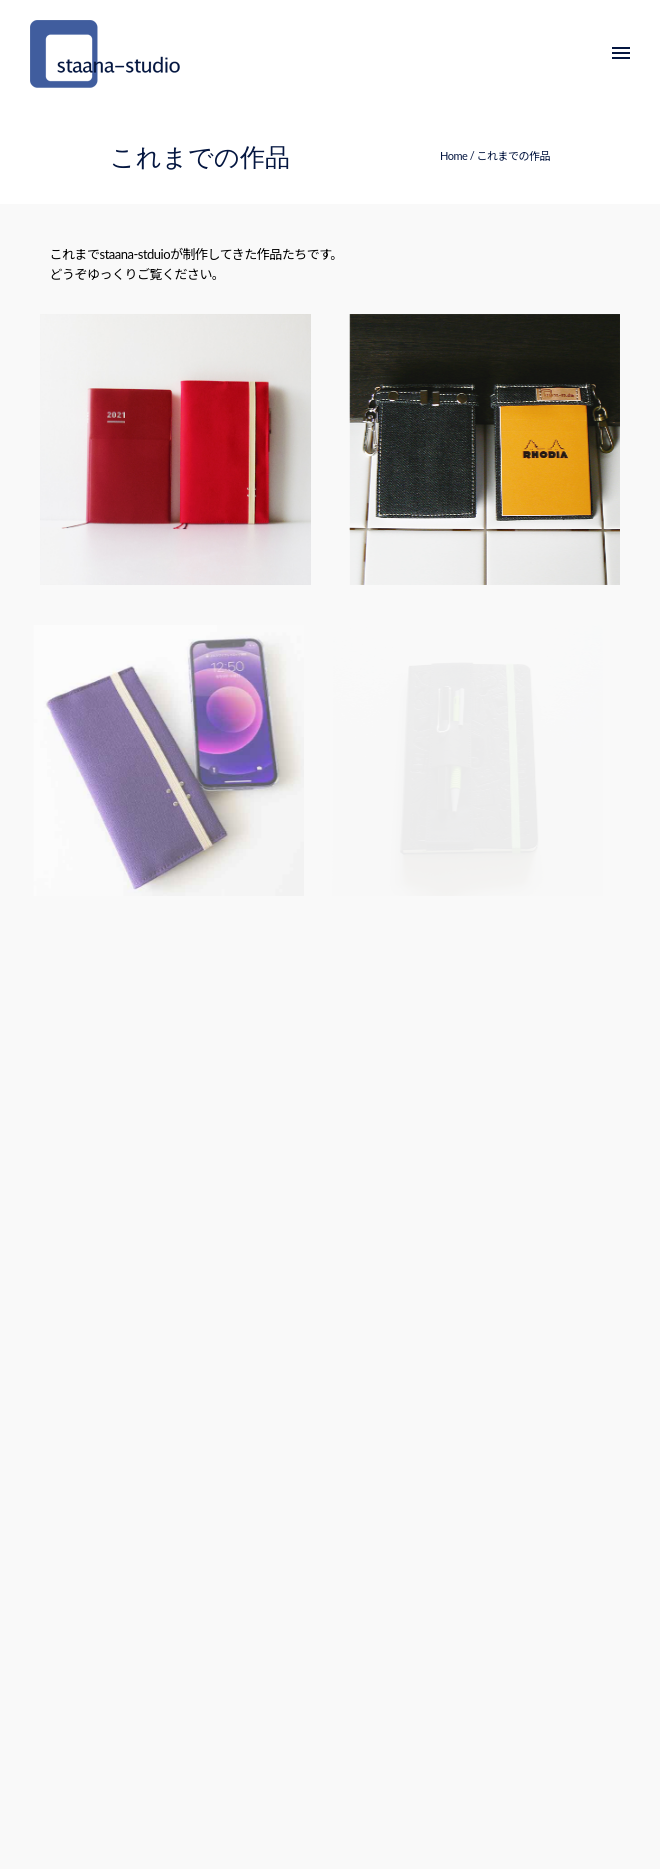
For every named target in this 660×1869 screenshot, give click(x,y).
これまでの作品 (514, 155)
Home (453, 155)
